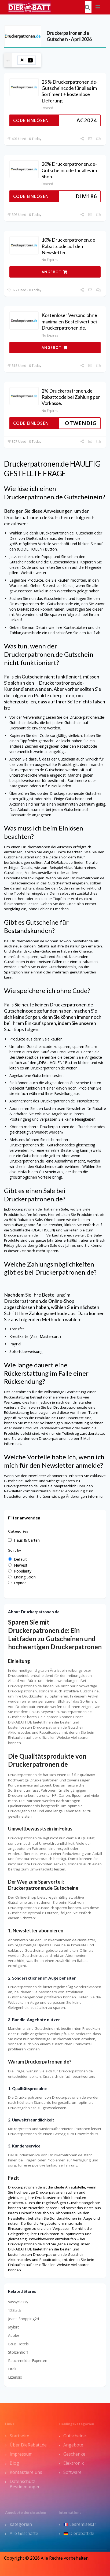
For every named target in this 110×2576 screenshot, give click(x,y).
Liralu (12, 2368)
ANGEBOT (55, 271)
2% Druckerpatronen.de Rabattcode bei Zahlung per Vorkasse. (71, 397)
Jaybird (14, 2327)
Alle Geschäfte (24, 2533)
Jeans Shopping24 (23, 2318)
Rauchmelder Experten (27, 2360)
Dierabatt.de (79, 2533)
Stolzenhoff (18, 2352)
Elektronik (73, 2463)
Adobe (13, 2335)
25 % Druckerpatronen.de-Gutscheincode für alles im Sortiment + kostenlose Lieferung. (70, 91)
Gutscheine (74, 2436)
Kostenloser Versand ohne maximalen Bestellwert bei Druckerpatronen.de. (69, 321)
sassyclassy (18, 2301)
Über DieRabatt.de (28, 2445)
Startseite (19, 2436)
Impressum (21, 2454)
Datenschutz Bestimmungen (25, 2484)
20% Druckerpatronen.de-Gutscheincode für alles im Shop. (69, 170)
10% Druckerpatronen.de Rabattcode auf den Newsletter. (68, 246)
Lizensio (15, 2377)
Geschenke (74, 2454)
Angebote (73, 2445)
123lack (14, 2310)
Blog (14, 2463)
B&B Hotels (18, 2343)
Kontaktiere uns (26, 2472)
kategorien (21, 2524)
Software (72, 2472)
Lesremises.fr (80, 2524)
